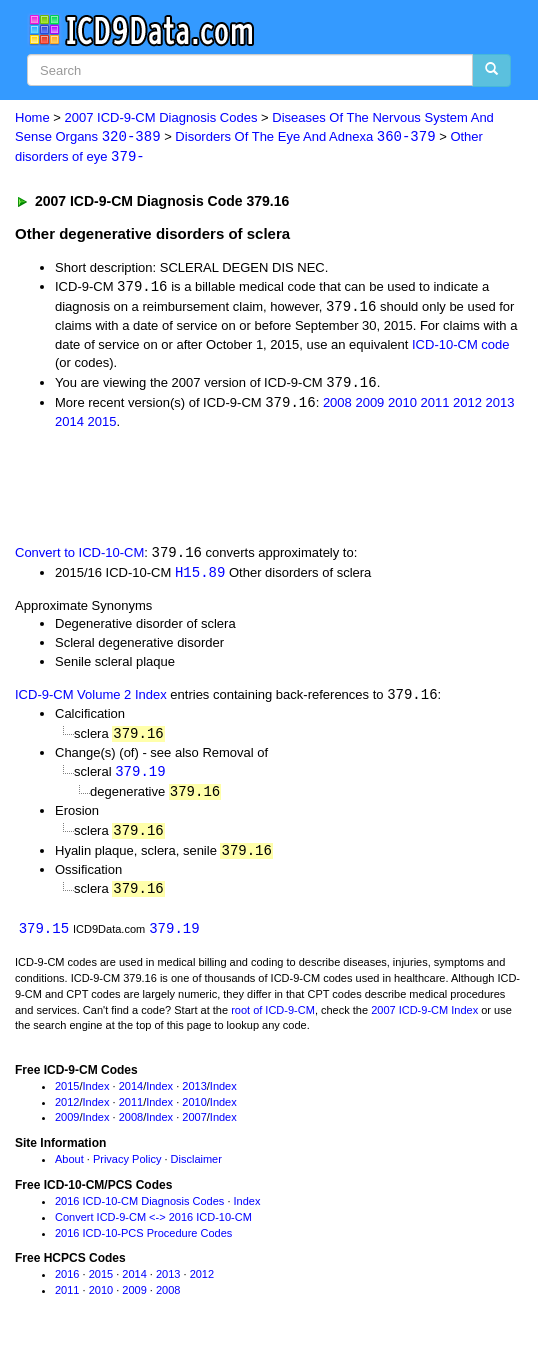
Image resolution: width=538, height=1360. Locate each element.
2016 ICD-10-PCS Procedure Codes (143, 1242)
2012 (467, 406)
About (69, 1168)
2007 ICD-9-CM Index (424, 1019)
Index (96, 1095)
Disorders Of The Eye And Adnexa (305, 137)
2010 (402, 406)
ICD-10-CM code (461, 346)
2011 (435, 406)
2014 (69, 424)
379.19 (140, 777)
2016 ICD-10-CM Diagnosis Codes (139, 1210)
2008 (337, 406)
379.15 (44, 937)
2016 (67, 1283)
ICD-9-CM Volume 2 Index (91, 700)
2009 (369, 406)
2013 (500, 406)
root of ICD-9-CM (273, 1019)
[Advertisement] (234, 489)
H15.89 (200, 576)
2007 (194, 1126)
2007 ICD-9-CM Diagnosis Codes (161, 117)
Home (32, 117)
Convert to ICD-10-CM (79, 556)
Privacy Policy (127, 1168)
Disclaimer (196, 1168)
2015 (102, 424)
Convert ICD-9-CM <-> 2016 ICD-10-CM (153, 1226)
